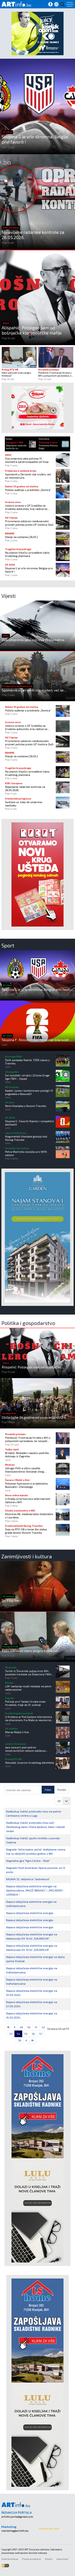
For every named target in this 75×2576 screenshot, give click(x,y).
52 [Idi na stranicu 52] (43, 2027)
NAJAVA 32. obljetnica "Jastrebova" (28, 1879)
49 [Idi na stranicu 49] (21, 2027)
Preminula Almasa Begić (48, 447)
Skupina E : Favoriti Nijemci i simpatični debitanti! (29, 1122)
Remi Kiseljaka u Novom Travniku (25, 1105)
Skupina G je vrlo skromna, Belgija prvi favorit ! (35, 139)
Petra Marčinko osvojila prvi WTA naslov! (26, 1153)
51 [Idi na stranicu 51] (36, 2027)
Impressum (62, 2559)
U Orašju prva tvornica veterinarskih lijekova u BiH (27, 1500)
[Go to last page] (32, 2040)
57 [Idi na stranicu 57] (40, 2033)
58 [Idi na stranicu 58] (19, 2040)
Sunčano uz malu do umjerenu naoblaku (23, 803)
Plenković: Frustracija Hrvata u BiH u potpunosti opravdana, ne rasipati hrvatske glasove (55, 374)
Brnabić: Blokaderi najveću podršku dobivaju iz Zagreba (27, 1454)
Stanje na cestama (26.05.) (21, 537)
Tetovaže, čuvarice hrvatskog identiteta (29, 1762)
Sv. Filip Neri (11, 1600)
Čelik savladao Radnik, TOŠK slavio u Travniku (27, 1061)
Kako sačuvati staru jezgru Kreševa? (16, 374)
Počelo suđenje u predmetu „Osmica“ (28, 489)
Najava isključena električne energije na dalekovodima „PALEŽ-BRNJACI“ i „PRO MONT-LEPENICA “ (35, 1890)
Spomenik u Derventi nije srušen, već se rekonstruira (28, 476)
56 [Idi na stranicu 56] (33, 2033)
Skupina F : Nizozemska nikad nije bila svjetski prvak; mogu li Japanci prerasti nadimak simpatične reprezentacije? (37, 1040)
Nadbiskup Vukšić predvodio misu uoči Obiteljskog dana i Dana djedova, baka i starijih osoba (35, 1827)
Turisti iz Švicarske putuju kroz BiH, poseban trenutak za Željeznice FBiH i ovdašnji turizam (29, 1672)
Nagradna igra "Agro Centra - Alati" (28, 1860)
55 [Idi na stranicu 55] (25, 2033)
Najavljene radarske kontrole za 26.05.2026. (33, 235)
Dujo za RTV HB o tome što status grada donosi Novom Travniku (26, 1531)
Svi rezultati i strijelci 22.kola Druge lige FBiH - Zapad (27, 1077)
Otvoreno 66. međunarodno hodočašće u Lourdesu (29, 1515)
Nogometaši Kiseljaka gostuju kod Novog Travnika (26, 1138)
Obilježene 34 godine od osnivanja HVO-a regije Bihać (34, 1417)
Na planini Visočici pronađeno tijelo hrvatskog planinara (27, 554)
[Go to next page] (26, 2040)
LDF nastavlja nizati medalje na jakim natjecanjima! (28, 1688)
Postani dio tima (49, 2528)
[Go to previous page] (15, 2027)
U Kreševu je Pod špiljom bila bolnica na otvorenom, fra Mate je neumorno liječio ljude (28, 1718)
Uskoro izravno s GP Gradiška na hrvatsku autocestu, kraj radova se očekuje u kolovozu (26, 507)
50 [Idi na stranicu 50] (28, 2027)
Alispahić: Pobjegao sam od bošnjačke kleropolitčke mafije (32, 330)
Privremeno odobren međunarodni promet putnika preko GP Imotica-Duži (29, 522)
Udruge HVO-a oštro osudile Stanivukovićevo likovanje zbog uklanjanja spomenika (24, 1469)
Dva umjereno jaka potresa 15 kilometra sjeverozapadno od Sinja (26, 460)
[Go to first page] (8, 2027)
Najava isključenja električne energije (29, 1913)
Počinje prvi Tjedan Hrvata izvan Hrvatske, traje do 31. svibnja (25, 1703)
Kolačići (49, 2559)
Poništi (61, 1789)
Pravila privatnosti (31, 2559)
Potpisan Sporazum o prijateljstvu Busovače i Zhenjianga (26, 1485)
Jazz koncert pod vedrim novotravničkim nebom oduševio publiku (25, 1749)
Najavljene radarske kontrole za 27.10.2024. (16, 447)
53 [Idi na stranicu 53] (10, 2033)
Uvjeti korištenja (9, 2559)
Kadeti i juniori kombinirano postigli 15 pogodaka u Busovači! (29, 1092)
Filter (48, 1789)
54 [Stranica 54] (18, 2033)
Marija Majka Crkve (17, 1732)
